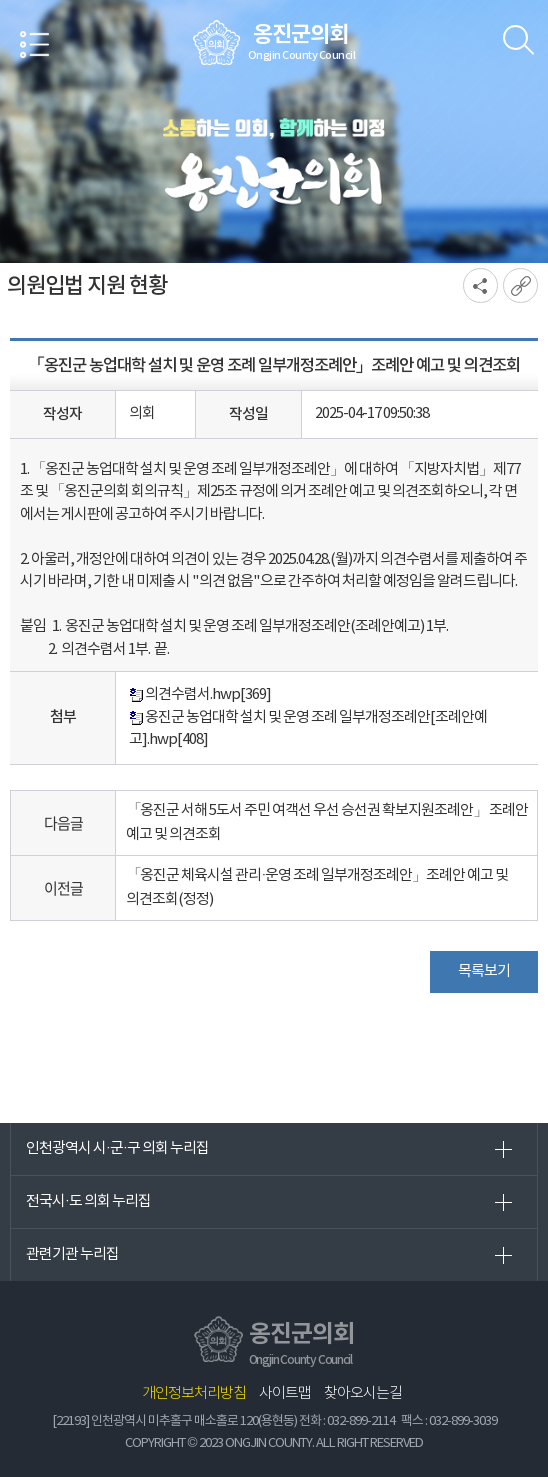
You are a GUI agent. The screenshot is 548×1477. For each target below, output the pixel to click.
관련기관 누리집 (72, 1254)
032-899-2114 (361, 1421)
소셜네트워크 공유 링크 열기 (480, 285)
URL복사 (520, 285)
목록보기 (484, 971)
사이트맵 (285, 1393)
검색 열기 (518, 40)
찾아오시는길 (363, 1393)
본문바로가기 (0, 0)
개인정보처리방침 (194, 1393)
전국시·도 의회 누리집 (88, 1201)
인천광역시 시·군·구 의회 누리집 (117, 1148)
